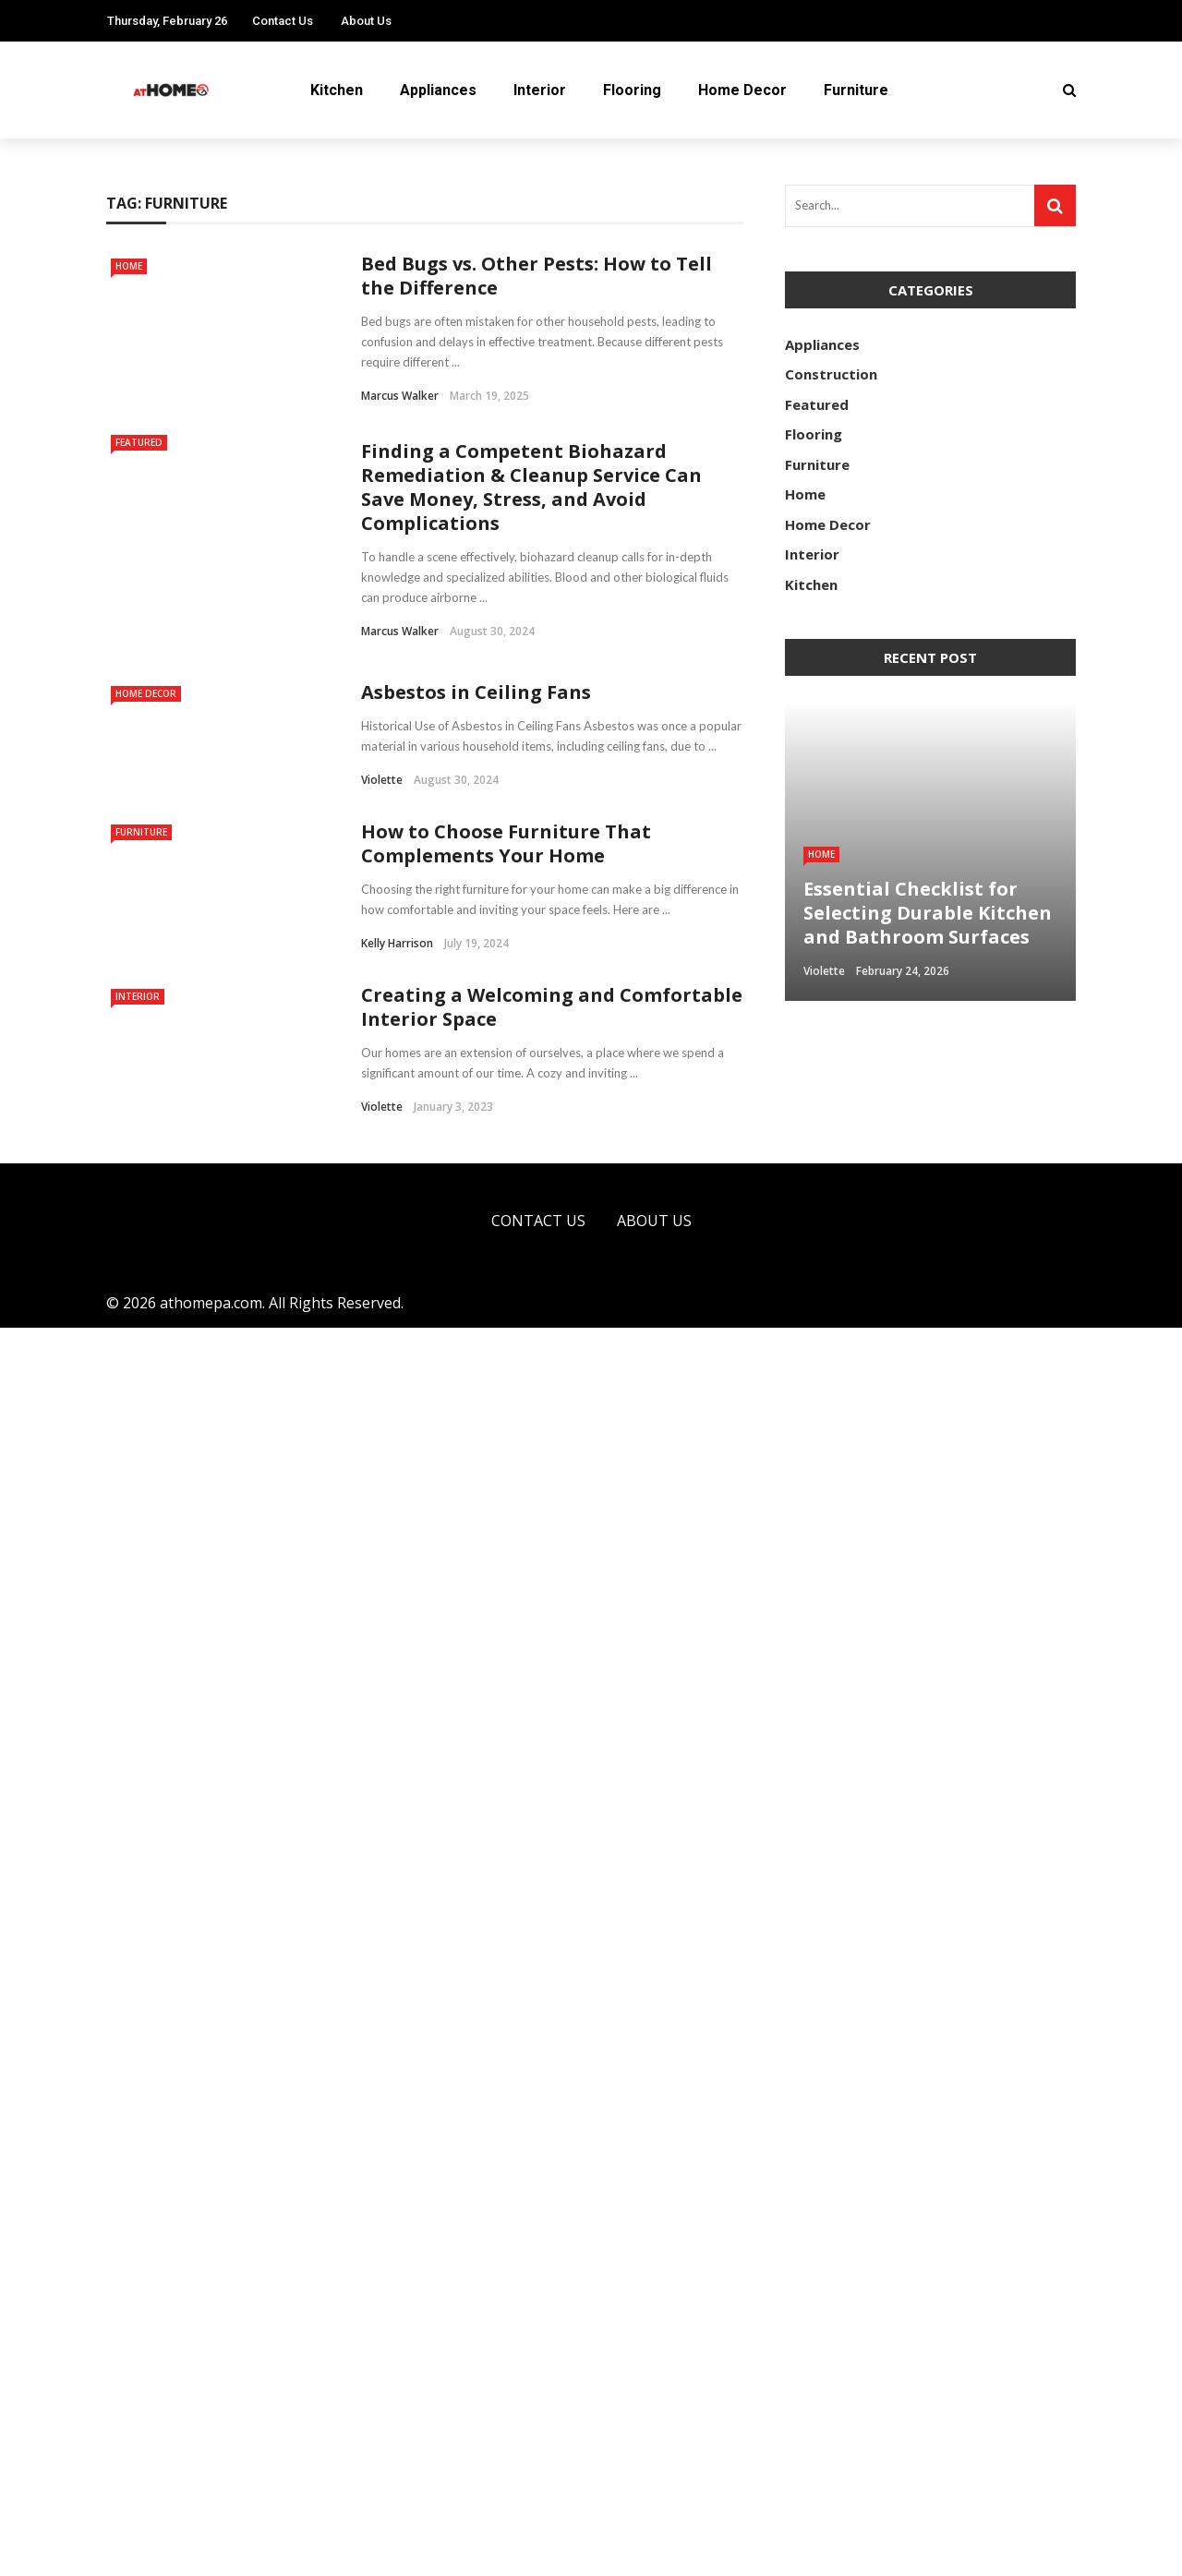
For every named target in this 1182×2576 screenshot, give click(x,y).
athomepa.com (211, 2551)
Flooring (632, 90)
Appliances (438, 90)
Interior (539, 90)
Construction (831, 374)
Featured (139, 442)
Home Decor (742, 90)
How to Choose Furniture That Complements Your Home (506, 1467)
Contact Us (282, 21)
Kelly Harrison (397, 1567)
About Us (366, 21)
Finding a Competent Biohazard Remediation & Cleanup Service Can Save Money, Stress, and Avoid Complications (531, 487)
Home (128, 265)
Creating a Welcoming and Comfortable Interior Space (551, 2255)
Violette (382, 780)
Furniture (856, 90)
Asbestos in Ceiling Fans (476, 692)
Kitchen (336, 90)
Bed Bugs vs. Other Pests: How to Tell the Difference (536, 275)
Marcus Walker (400, 395)
